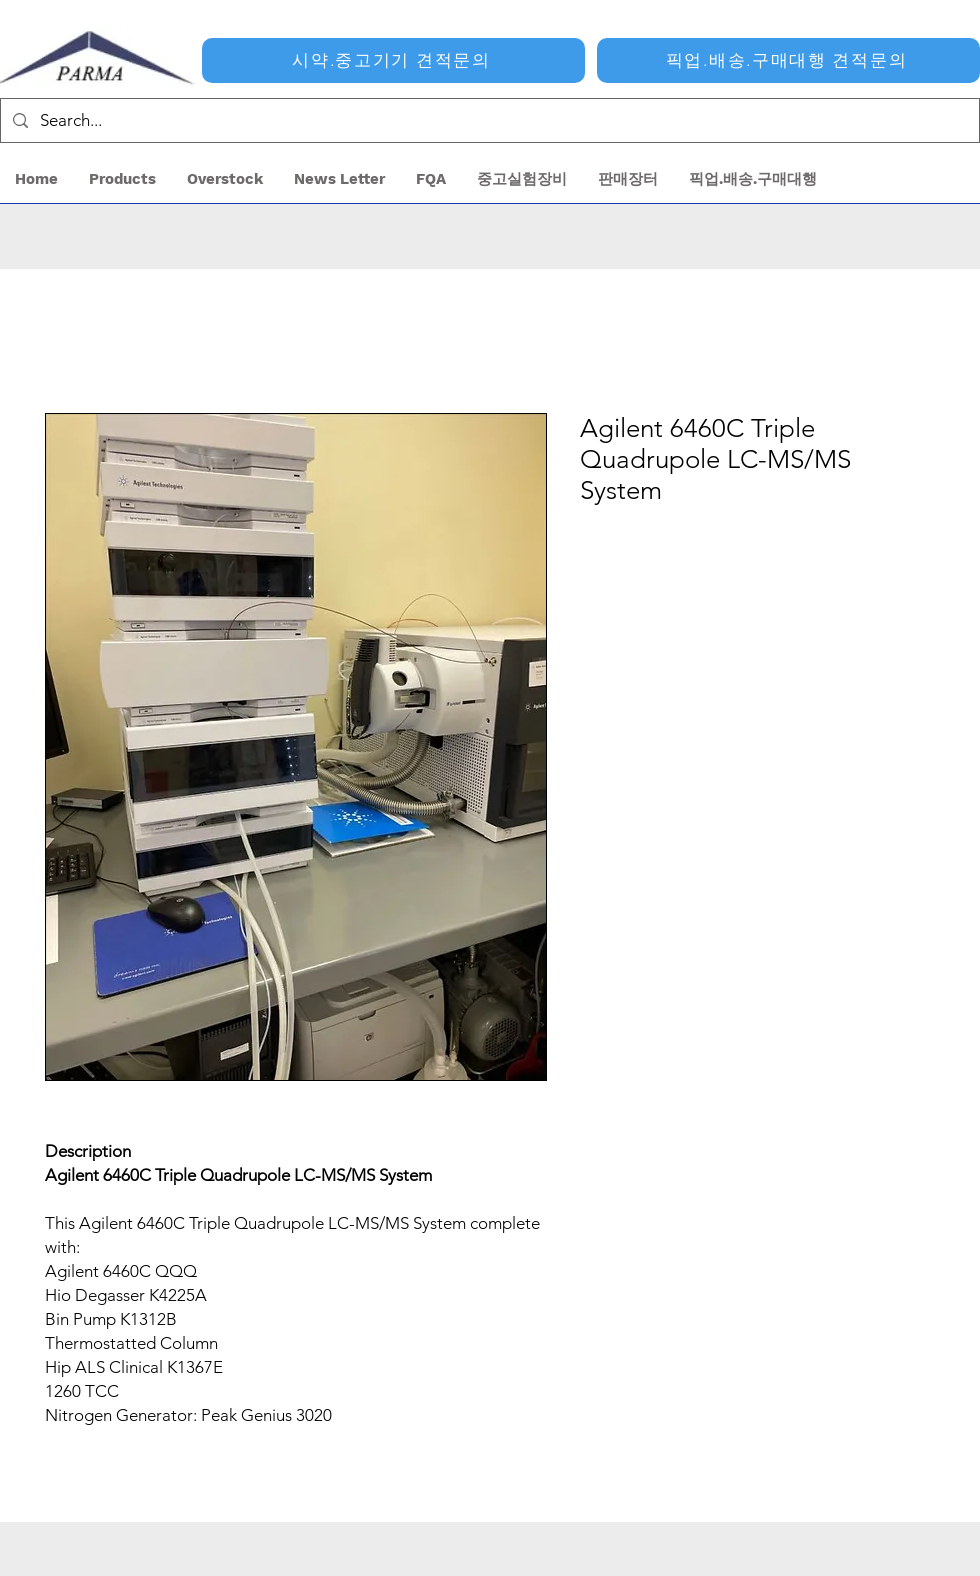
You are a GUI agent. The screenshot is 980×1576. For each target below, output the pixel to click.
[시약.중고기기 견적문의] (393, 60)
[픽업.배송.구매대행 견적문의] (788, 60)
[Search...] (488, 120)
